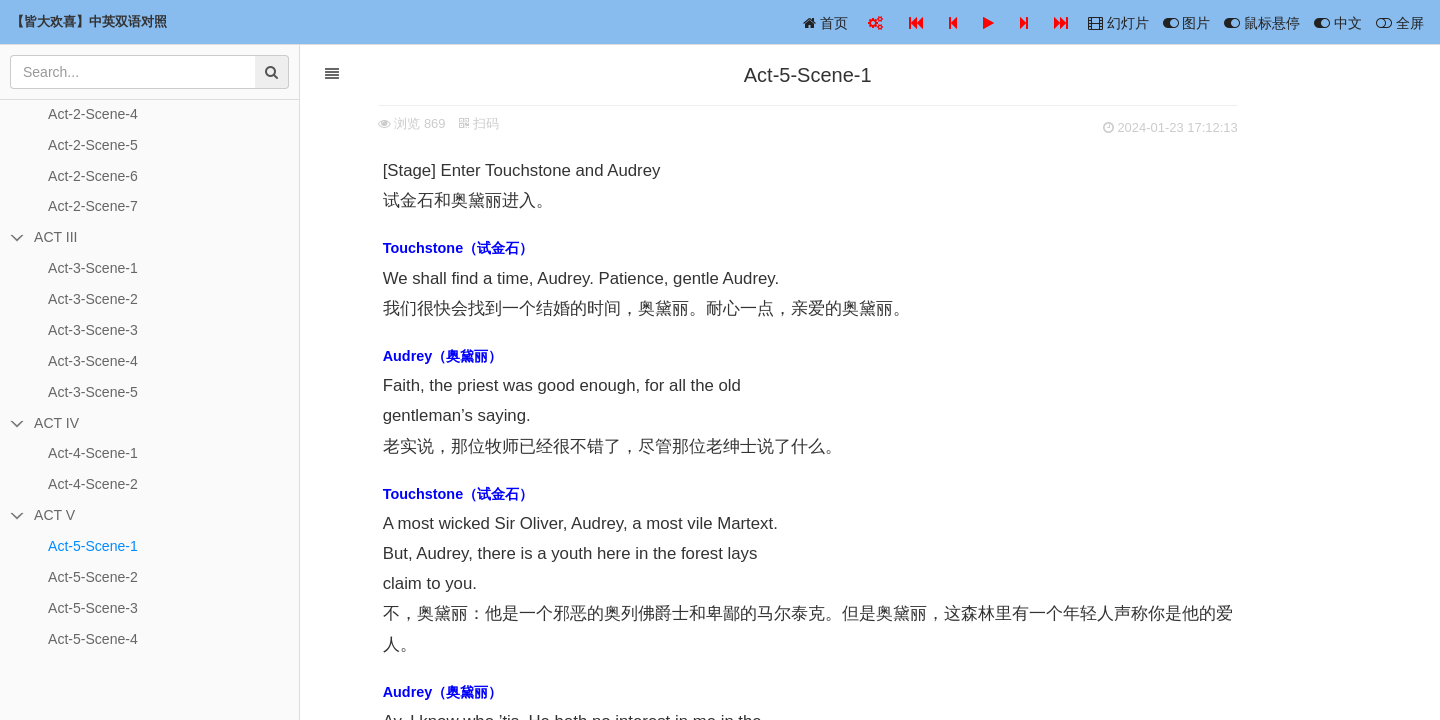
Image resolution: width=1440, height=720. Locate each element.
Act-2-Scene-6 (93, 176)
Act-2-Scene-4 (93, 114)
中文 (1338, 23)
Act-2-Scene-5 (93, 145)
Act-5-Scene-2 (93, 577)
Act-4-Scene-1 (93, 453)
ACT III (55, 237)
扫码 (542, 123)
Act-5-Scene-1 (93, 546)
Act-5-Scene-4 (93, 639)
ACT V (54, 515)
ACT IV (56, 423)
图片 (1187, 23)
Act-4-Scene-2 (93, 484)
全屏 (1400, 23)
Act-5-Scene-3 (93, 608)
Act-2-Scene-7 (93, 206)
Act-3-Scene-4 (93, 361)
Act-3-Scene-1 (93, 268)
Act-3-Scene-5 (93, 392)
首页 (825, 23)
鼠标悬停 (1262, 23)
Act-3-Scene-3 (93, 330)
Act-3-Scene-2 (93, 299)
